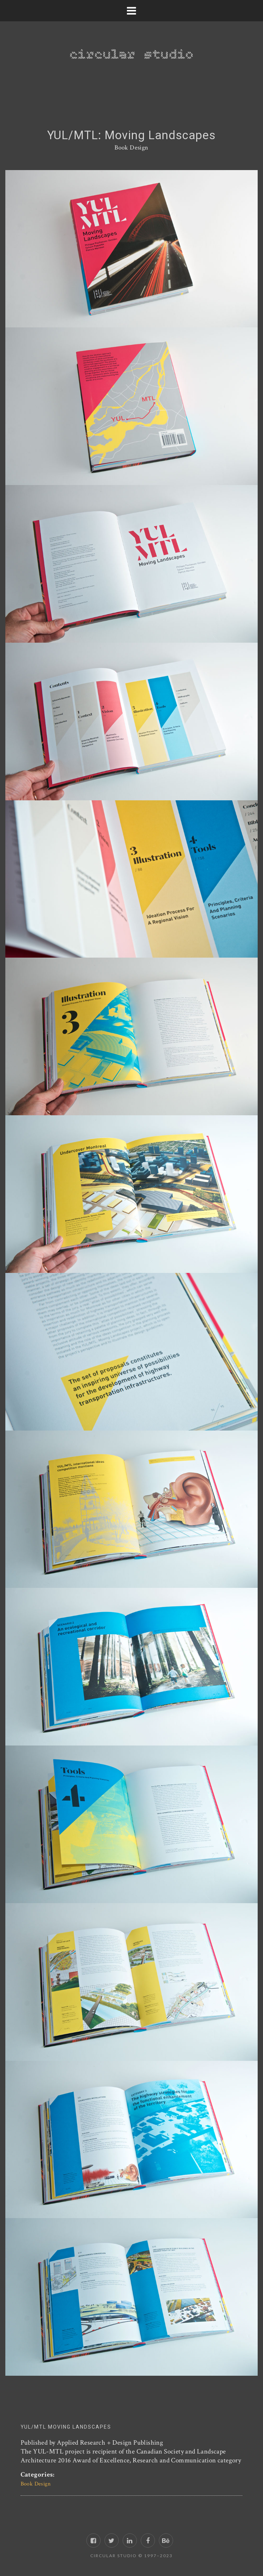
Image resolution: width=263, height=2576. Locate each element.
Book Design (131, 147)
